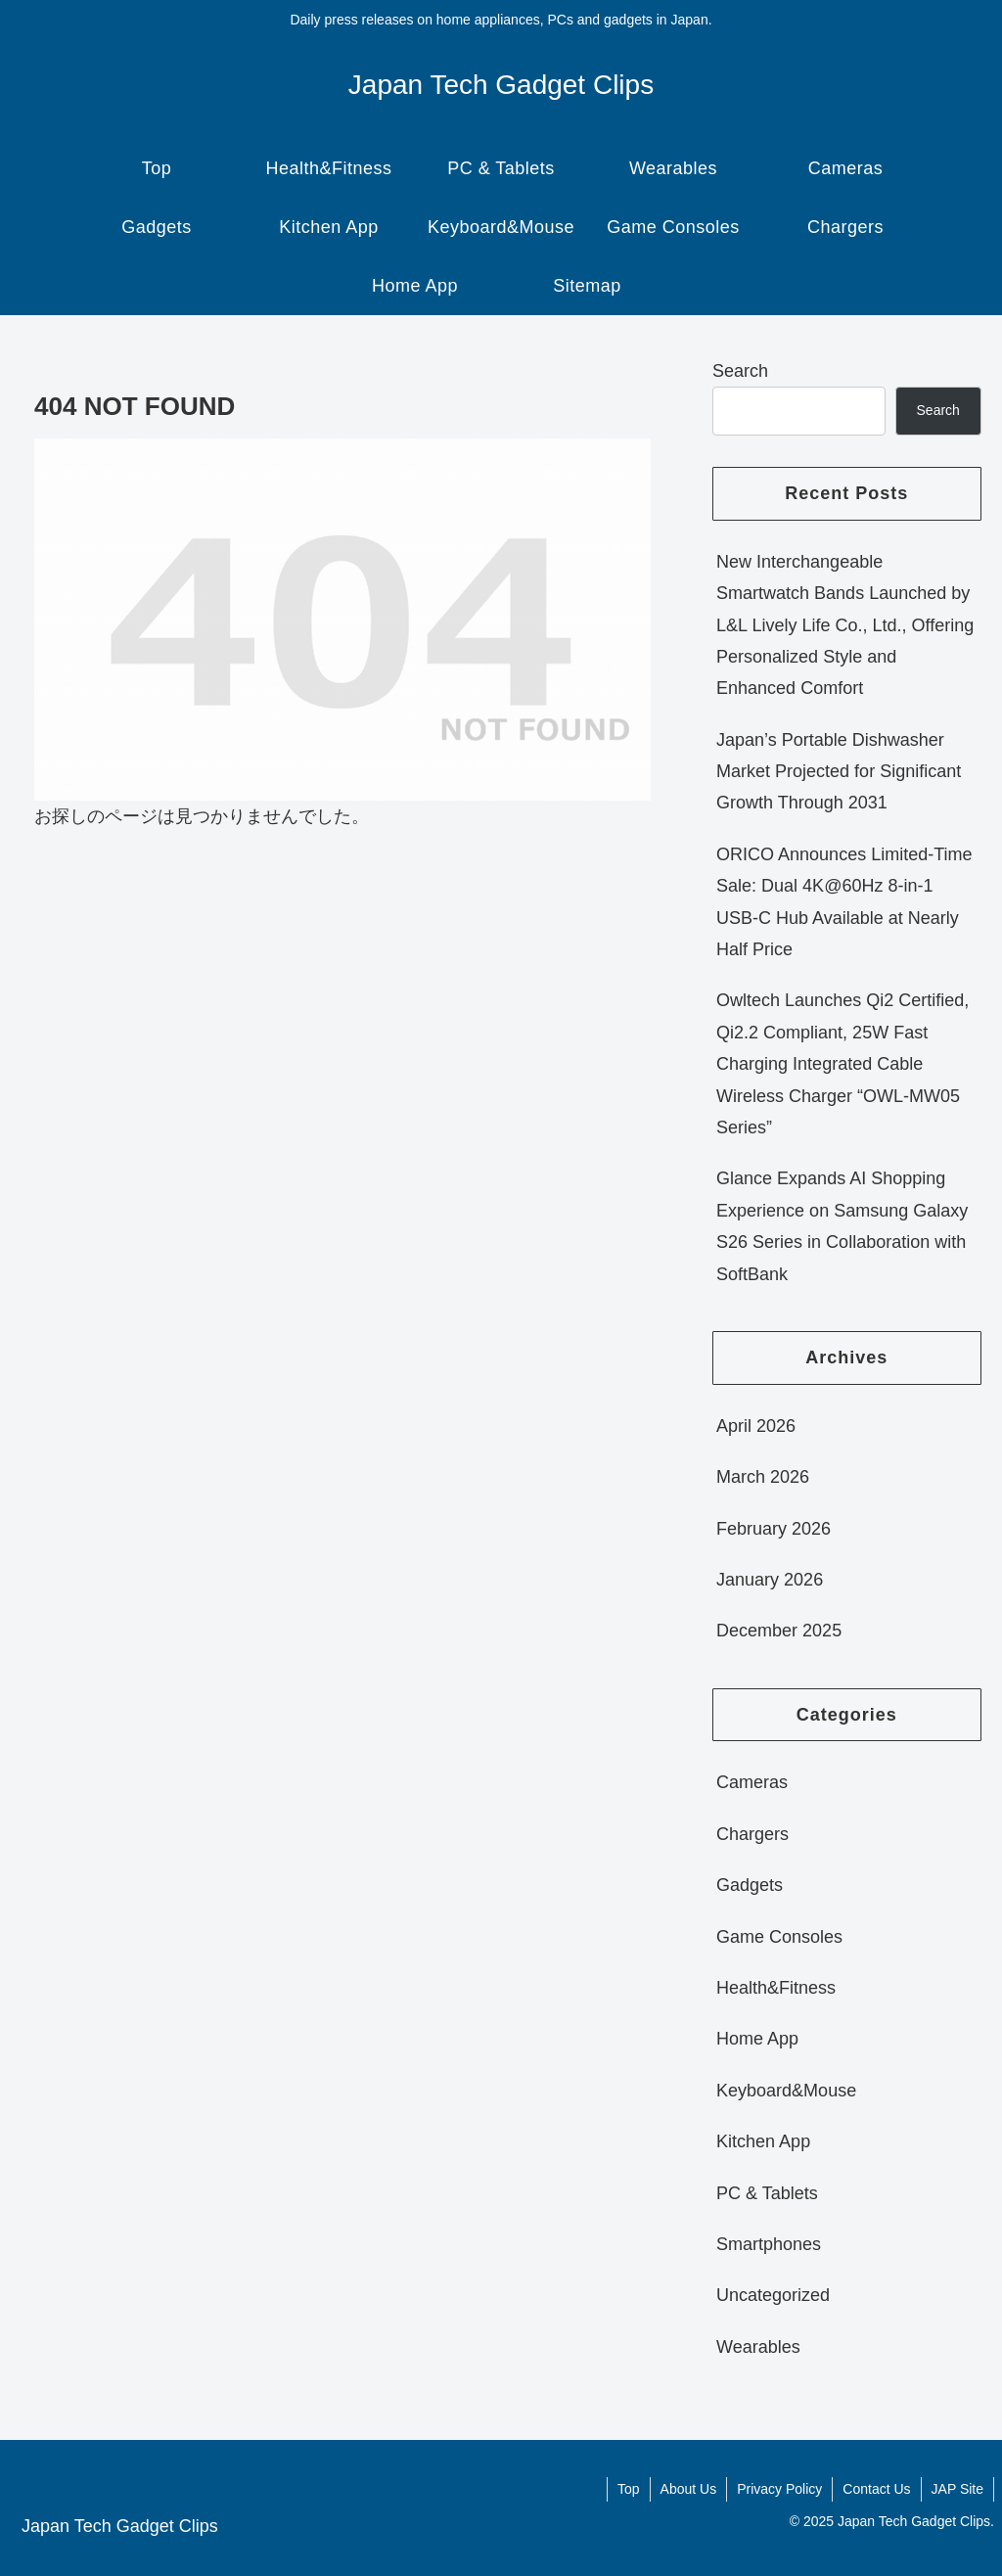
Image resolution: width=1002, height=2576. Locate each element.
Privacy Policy (779, 2489)
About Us (688, 2489)
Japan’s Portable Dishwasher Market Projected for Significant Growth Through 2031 (838, 771)
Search (740, 371)
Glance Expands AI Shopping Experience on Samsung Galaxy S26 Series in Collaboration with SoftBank (842, 1226)
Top (628, 2489)
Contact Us (876, 2489)
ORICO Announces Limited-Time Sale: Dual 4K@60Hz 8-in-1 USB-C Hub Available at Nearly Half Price (844, 902)
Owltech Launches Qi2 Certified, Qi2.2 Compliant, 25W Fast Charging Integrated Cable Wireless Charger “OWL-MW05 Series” (842, 1063)
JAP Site (957, 2489)
